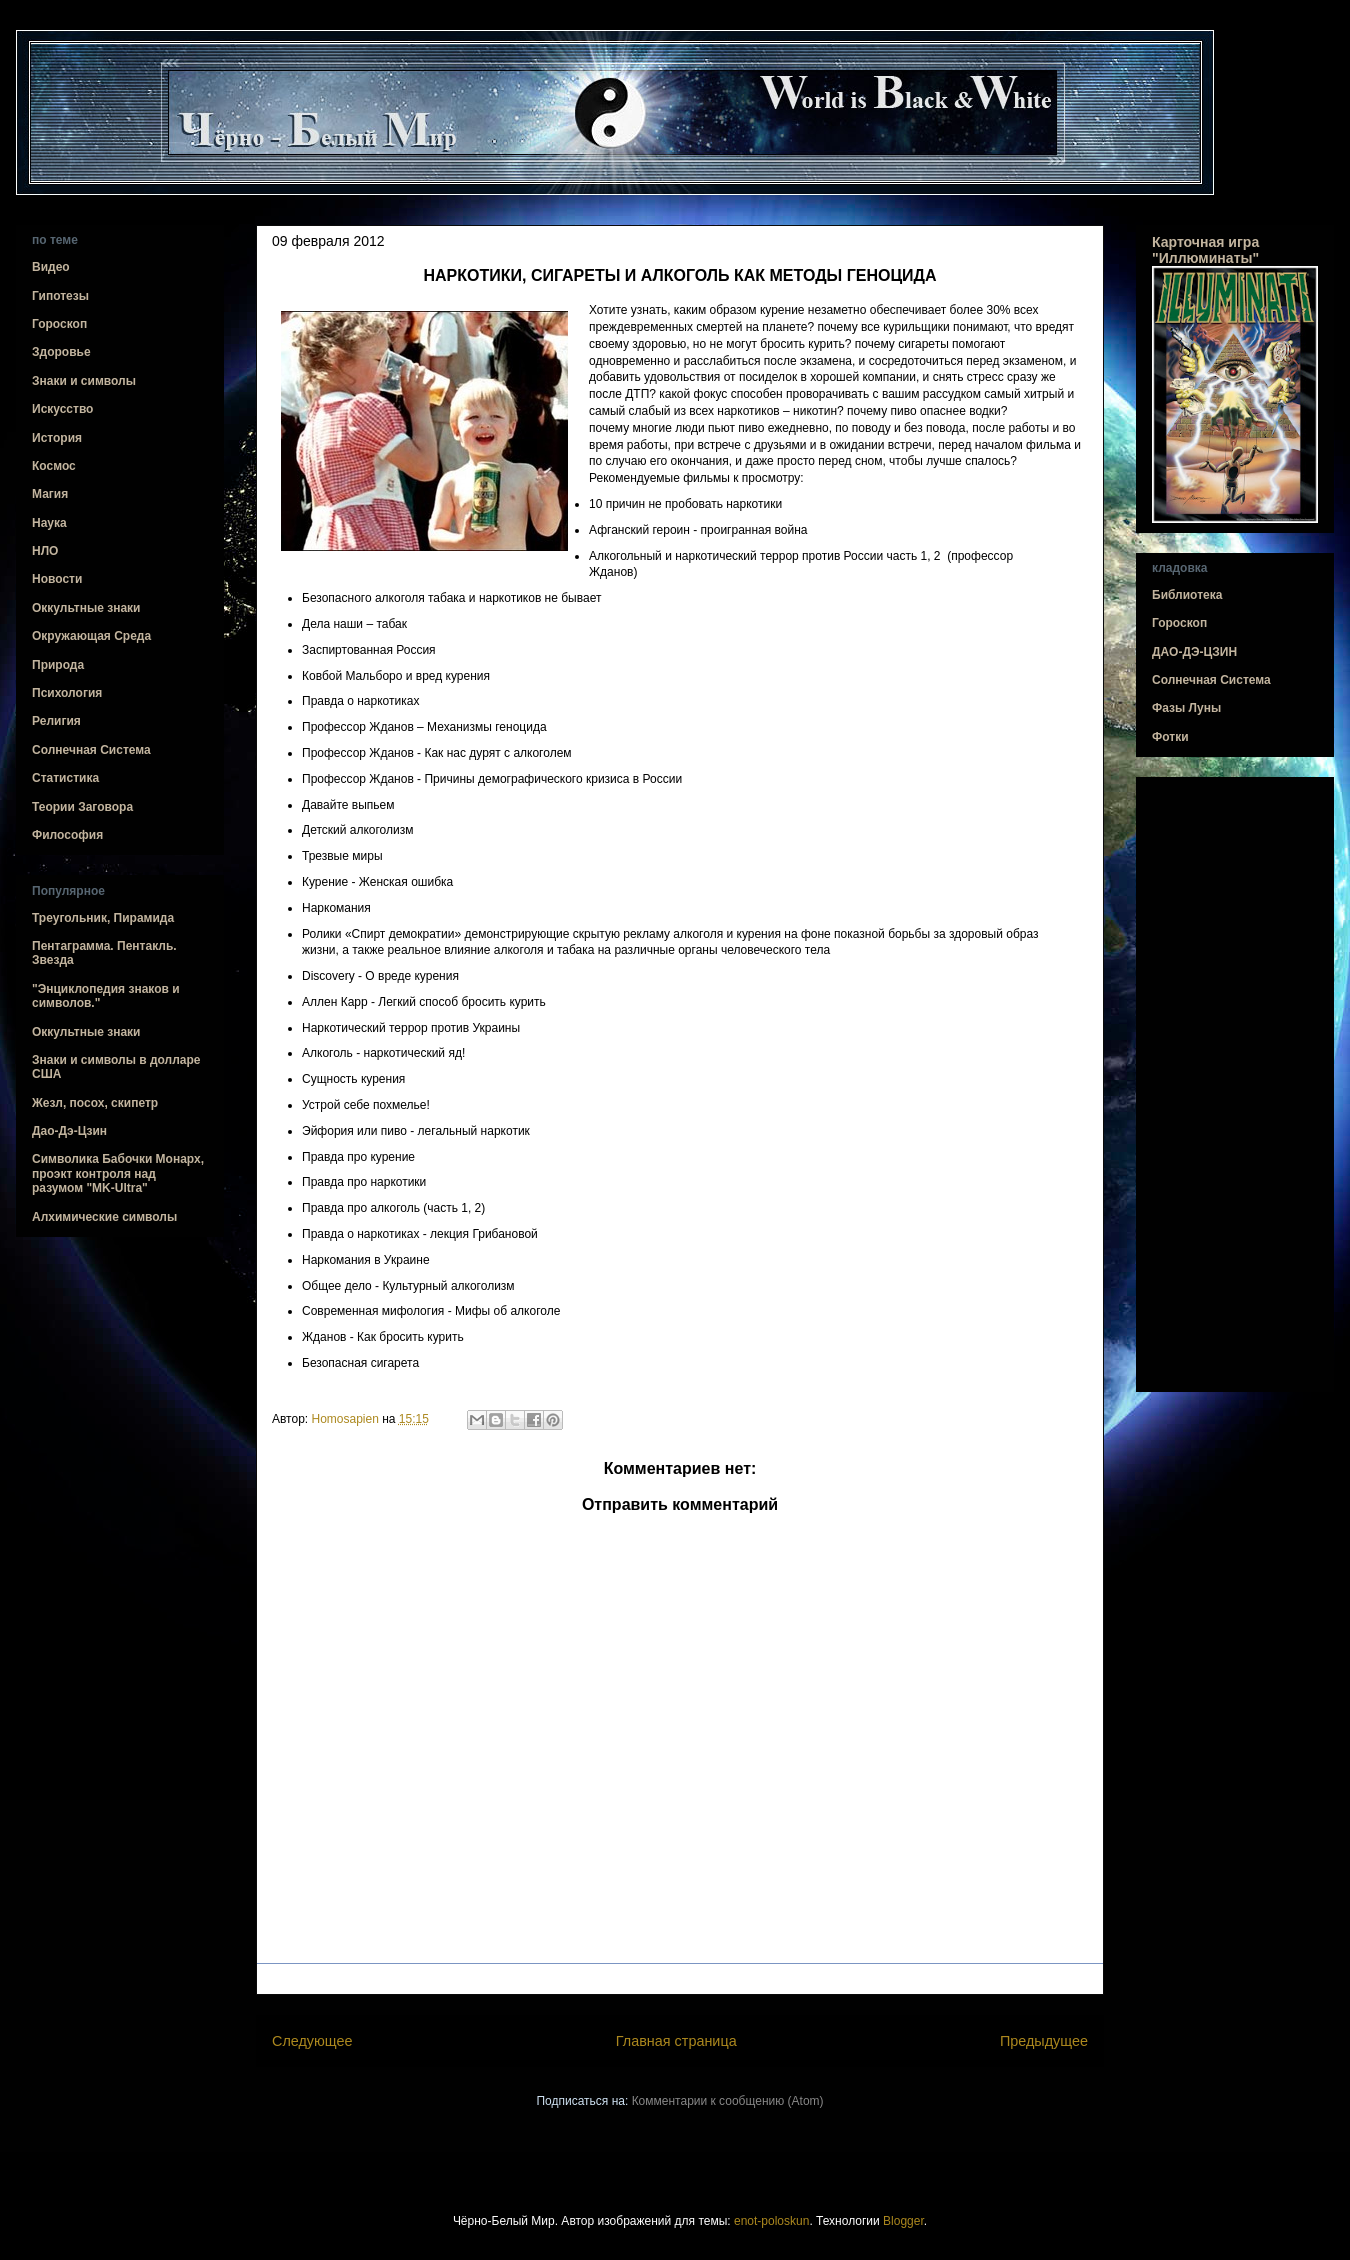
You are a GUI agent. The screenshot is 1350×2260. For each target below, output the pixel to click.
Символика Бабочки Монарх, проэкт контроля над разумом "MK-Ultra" (118, 1173)
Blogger (903, 2221)
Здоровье (61, 352)
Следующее (312, 2041)
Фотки (1170, 737)
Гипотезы (60, 296)
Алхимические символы (104, 1217)
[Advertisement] (1235, 1085)
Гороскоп (59, 324)
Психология (67, 693)
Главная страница (676, 2041)
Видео (51, 267)
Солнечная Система (91, 750)
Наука (49, 523)
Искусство (62, 409)
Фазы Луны (1186, 708)
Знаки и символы (84, 381)
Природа (58, 665)
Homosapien (347, 1419)
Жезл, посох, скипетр (95, 1103)
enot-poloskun (771, 2221)
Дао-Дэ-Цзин (69, 1131)
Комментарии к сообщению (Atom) (728, 2101)
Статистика (65, 778)
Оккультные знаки (86, 608)
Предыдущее (1044, 2041)
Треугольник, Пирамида (103, 918)
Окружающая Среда (91, 636)
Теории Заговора (82, 807)
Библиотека (1187, 595)
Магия (50, 494)
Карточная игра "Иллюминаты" (1205, 250)
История (57, 438)
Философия (67, 835)
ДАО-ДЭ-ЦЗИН (1194, 652)
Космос (54, 466)
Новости (57, 579)
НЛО (45, 551)
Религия (56, 721)
